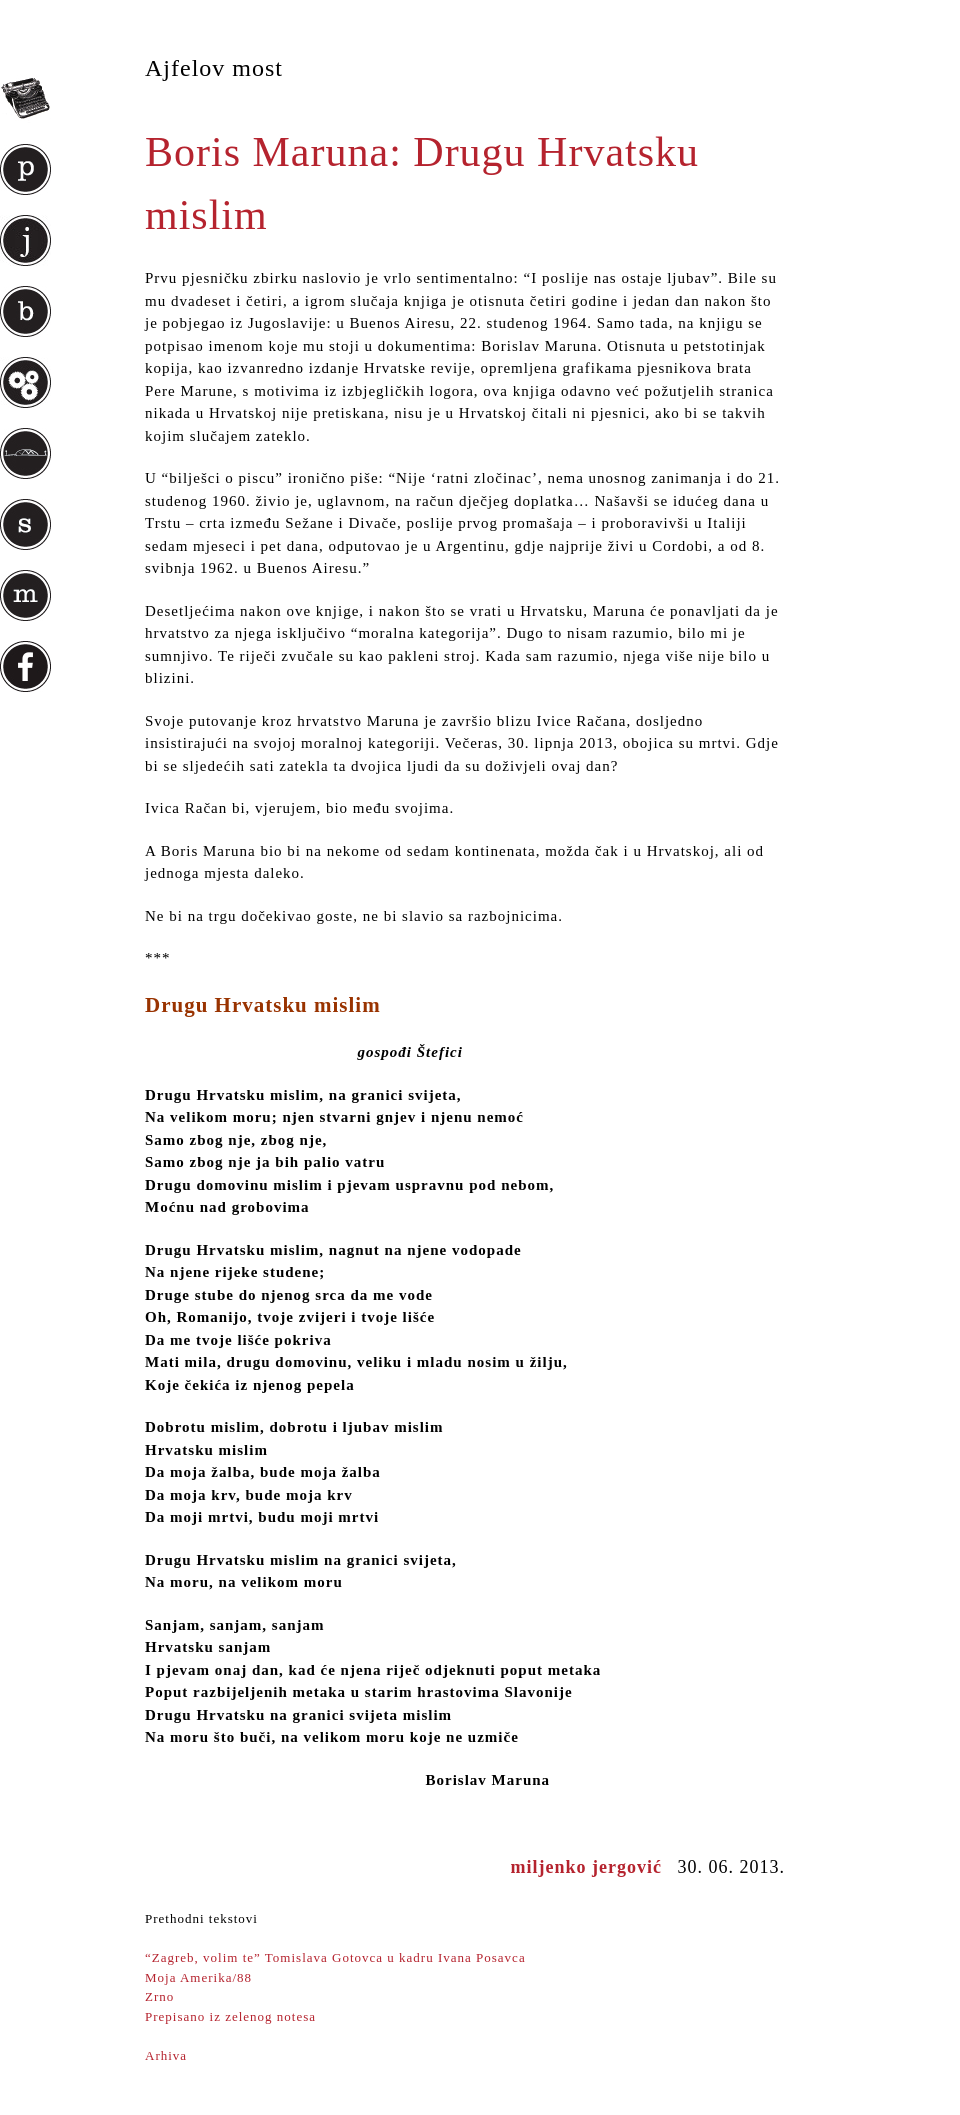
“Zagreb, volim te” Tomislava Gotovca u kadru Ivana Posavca (335, 1957)
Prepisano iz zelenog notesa (230, 2016)
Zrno (159, 1996)
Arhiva (166, 2055)
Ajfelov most (214, 68)
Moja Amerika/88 (198, 1977)
